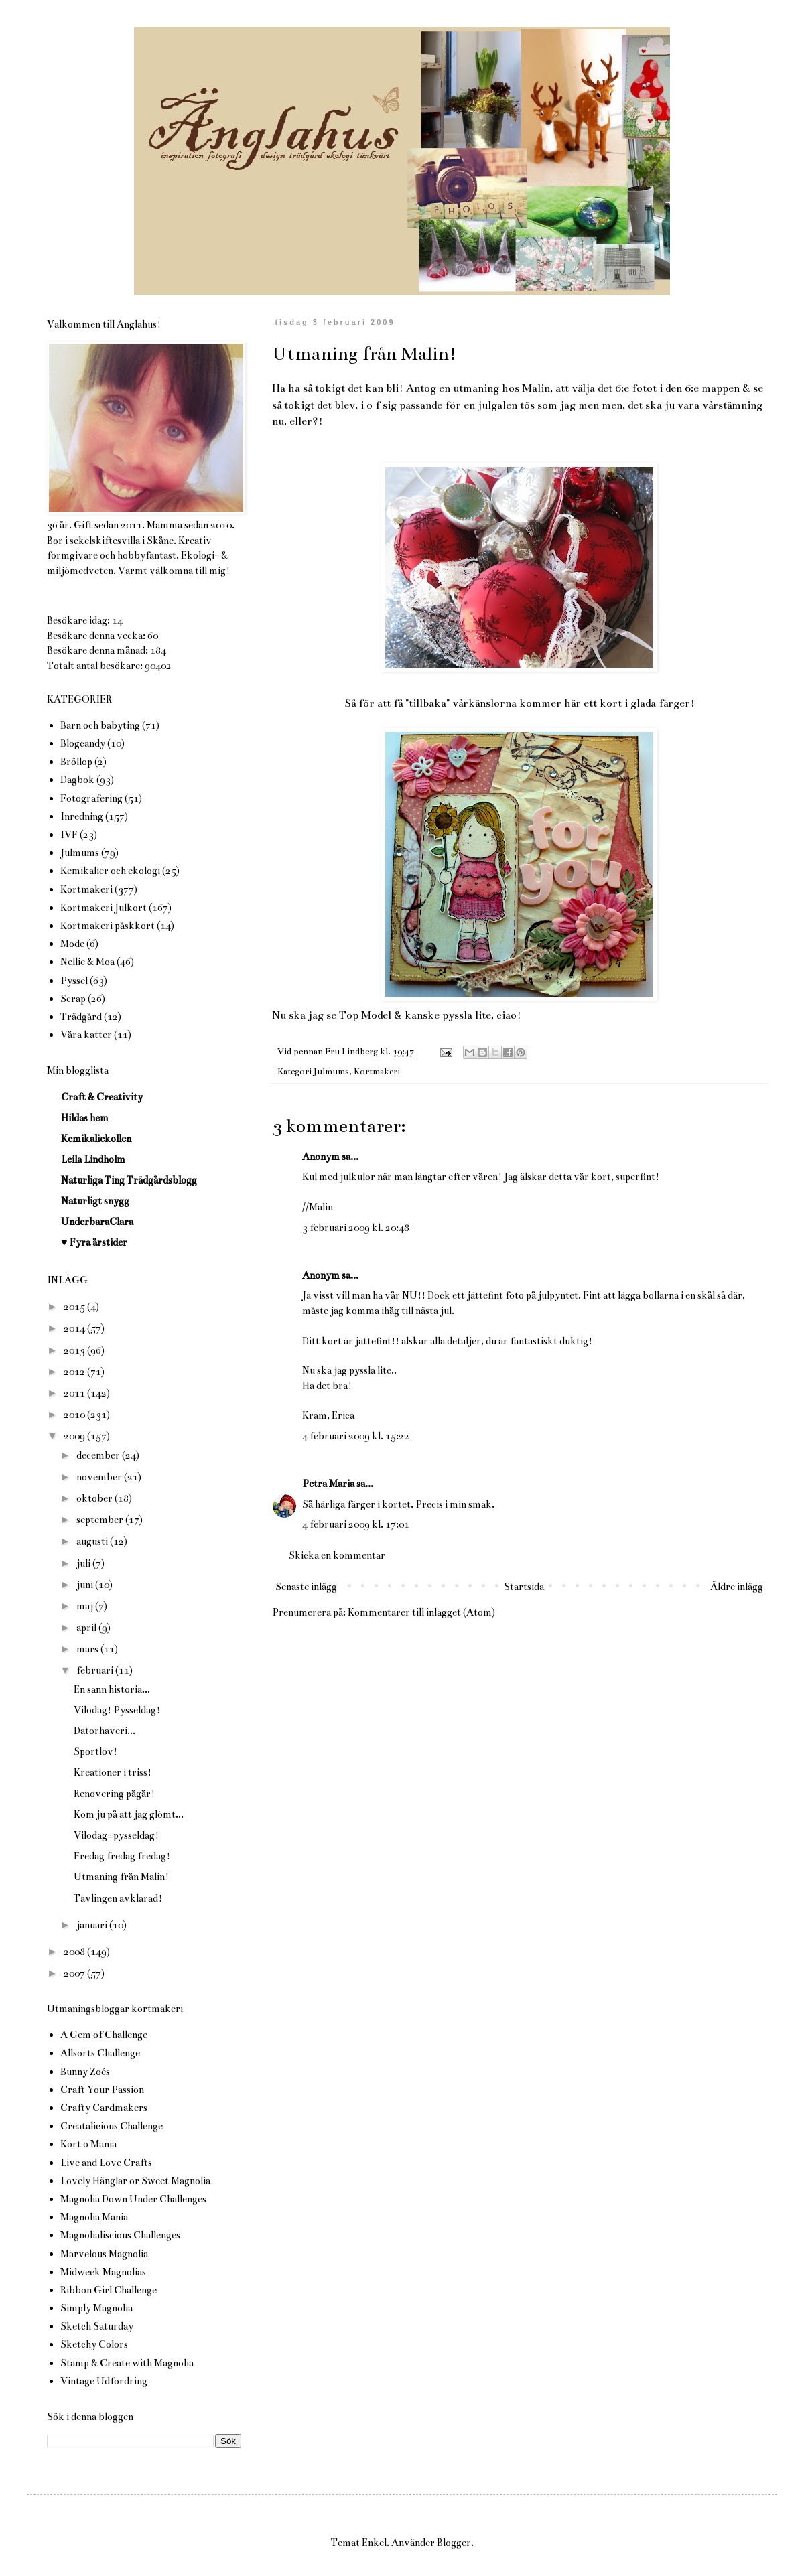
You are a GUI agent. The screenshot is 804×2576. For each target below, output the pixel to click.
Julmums (331, 1071)
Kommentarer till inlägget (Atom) (421, 1612)
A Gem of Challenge (103, 2035)
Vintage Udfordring (103, 2381)
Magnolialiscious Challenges (120, 2235)
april (87, 1628)
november (100, 1477)
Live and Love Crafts (106, 2163)
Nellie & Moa (87, 962)
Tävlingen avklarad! (118, 1898)
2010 (75, 1415)
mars (88, 1649)
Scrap (73, 999)
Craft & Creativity (102, 1097)
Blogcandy (82, 743)
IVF (69, 835)
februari (95, 1670)
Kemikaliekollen (96, 1139)
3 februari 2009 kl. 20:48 (355, 1228)
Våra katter (86, 1035)
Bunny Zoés (85, 2072)
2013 (75, 1350)
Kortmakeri (377, 1071)
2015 (75, 1307)
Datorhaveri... (104, 1731)
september (100, 1520)
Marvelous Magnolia (104, 2254)
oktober (95, 1498)
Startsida (524, 1587)
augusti (93, 1541)
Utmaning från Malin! (121, 1877)
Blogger (454, 2542)
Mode (72, 944)
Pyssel (74, 981)
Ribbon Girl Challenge (108, 2290)
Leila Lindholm (93, 1159)
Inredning (81, 816)
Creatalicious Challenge (111, 2126)
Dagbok (77, 780)
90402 (158, 666)
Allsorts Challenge (100, 2053)
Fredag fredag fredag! (122, 1856)
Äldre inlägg (736, 1587)
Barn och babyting (100, 725)
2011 (75, 1393)
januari (92, 1925)
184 (158, 650)
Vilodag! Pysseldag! (117, 1710)
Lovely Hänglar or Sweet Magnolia (135, 2181)
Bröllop (76, 762)
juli (84, 1563)
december (99, 1455)
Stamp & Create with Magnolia (127, 2363)
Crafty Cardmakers (103, 2108)
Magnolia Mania (94, 2217)
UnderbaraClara (97, 1222)
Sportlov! (95, 1751)
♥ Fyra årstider (94, 1242)
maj (85, 1606)
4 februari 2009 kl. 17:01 (355, 1524)
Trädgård (81, 1017)
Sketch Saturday (96, 2326)
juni (85, 1585)
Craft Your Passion (102, 2090)
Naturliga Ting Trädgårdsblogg (129, 1180)
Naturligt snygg (95, 1201)
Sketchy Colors (94, 2344)
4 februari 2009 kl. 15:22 (355, 1436)
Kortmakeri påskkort (107, 926)
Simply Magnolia (96, 2308)
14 (117, 620)
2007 (75, 1973)
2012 (75, 1372)
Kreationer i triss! (112, 1772)
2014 (75, 1328)
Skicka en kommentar (337, 1555)
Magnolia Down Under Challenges (133, 2199)
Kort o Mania (88, 2144)
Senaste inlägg (306, 1587)
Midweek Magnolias (103, 2272)
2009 (75, 1436)
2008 (75, 1952)
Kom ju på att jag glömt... (129, 1814)
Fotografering (91, 798)
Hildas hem (85, 1118)
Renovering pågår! (114, 1794)
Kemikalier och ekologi (110, 871)
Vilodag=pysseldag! (116, 1835)
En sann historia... (112, 1689)
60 (152, 636)
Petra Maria (328, 1484)
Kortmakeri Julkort (103, 908)
